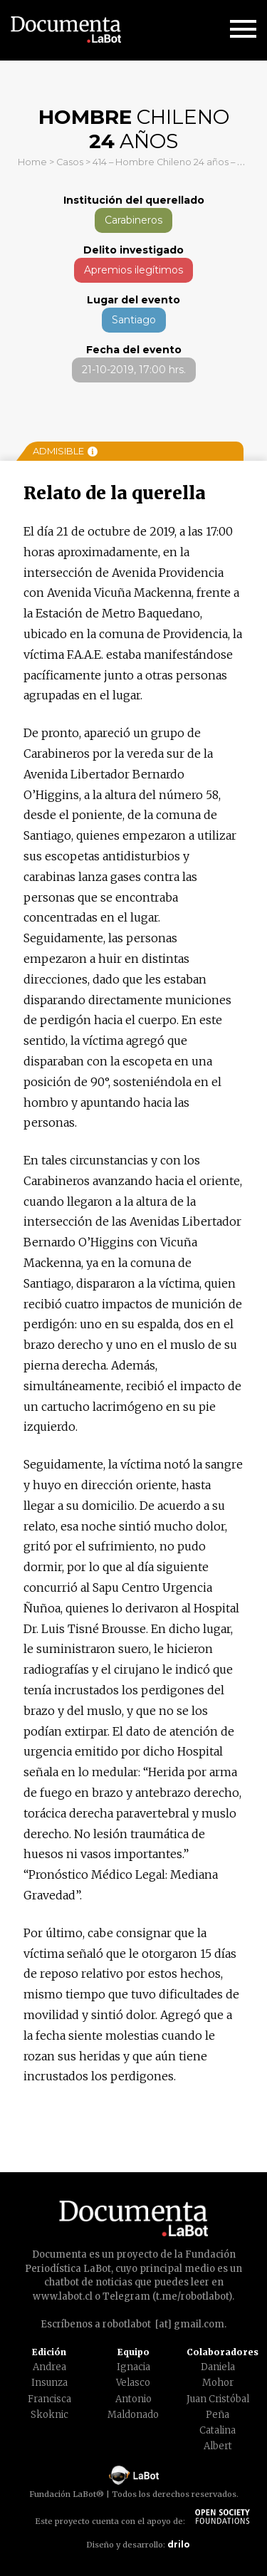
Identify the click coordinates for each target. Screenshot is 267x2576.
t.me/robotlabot (192, 2296)
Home (32, 162)
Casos (69, 162)
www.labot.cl (63, 2296)
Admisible (65, 451)
